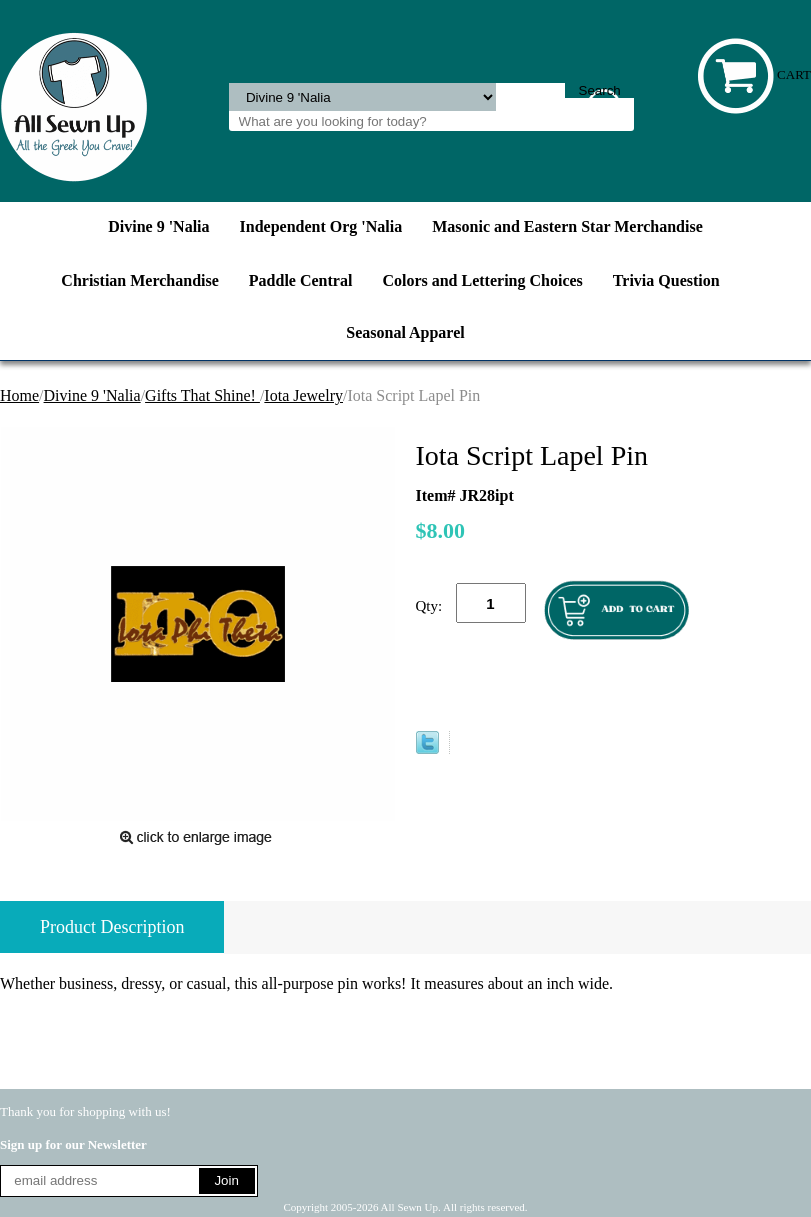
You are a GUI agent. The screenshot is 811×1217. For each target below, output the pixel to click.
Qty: (429, 606)
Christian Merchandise (139, 280)
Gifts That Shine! (202, 395)
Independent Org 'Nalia (321, 226)
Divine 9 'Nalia (158, 226)
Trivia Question (666, 280)
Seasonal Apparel (405, 332)
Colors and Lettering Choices (482, 280)
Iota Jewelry (303, 395)
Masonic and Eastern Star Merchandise (567, 226)
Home (19, 395)
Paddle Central (301, 280)
